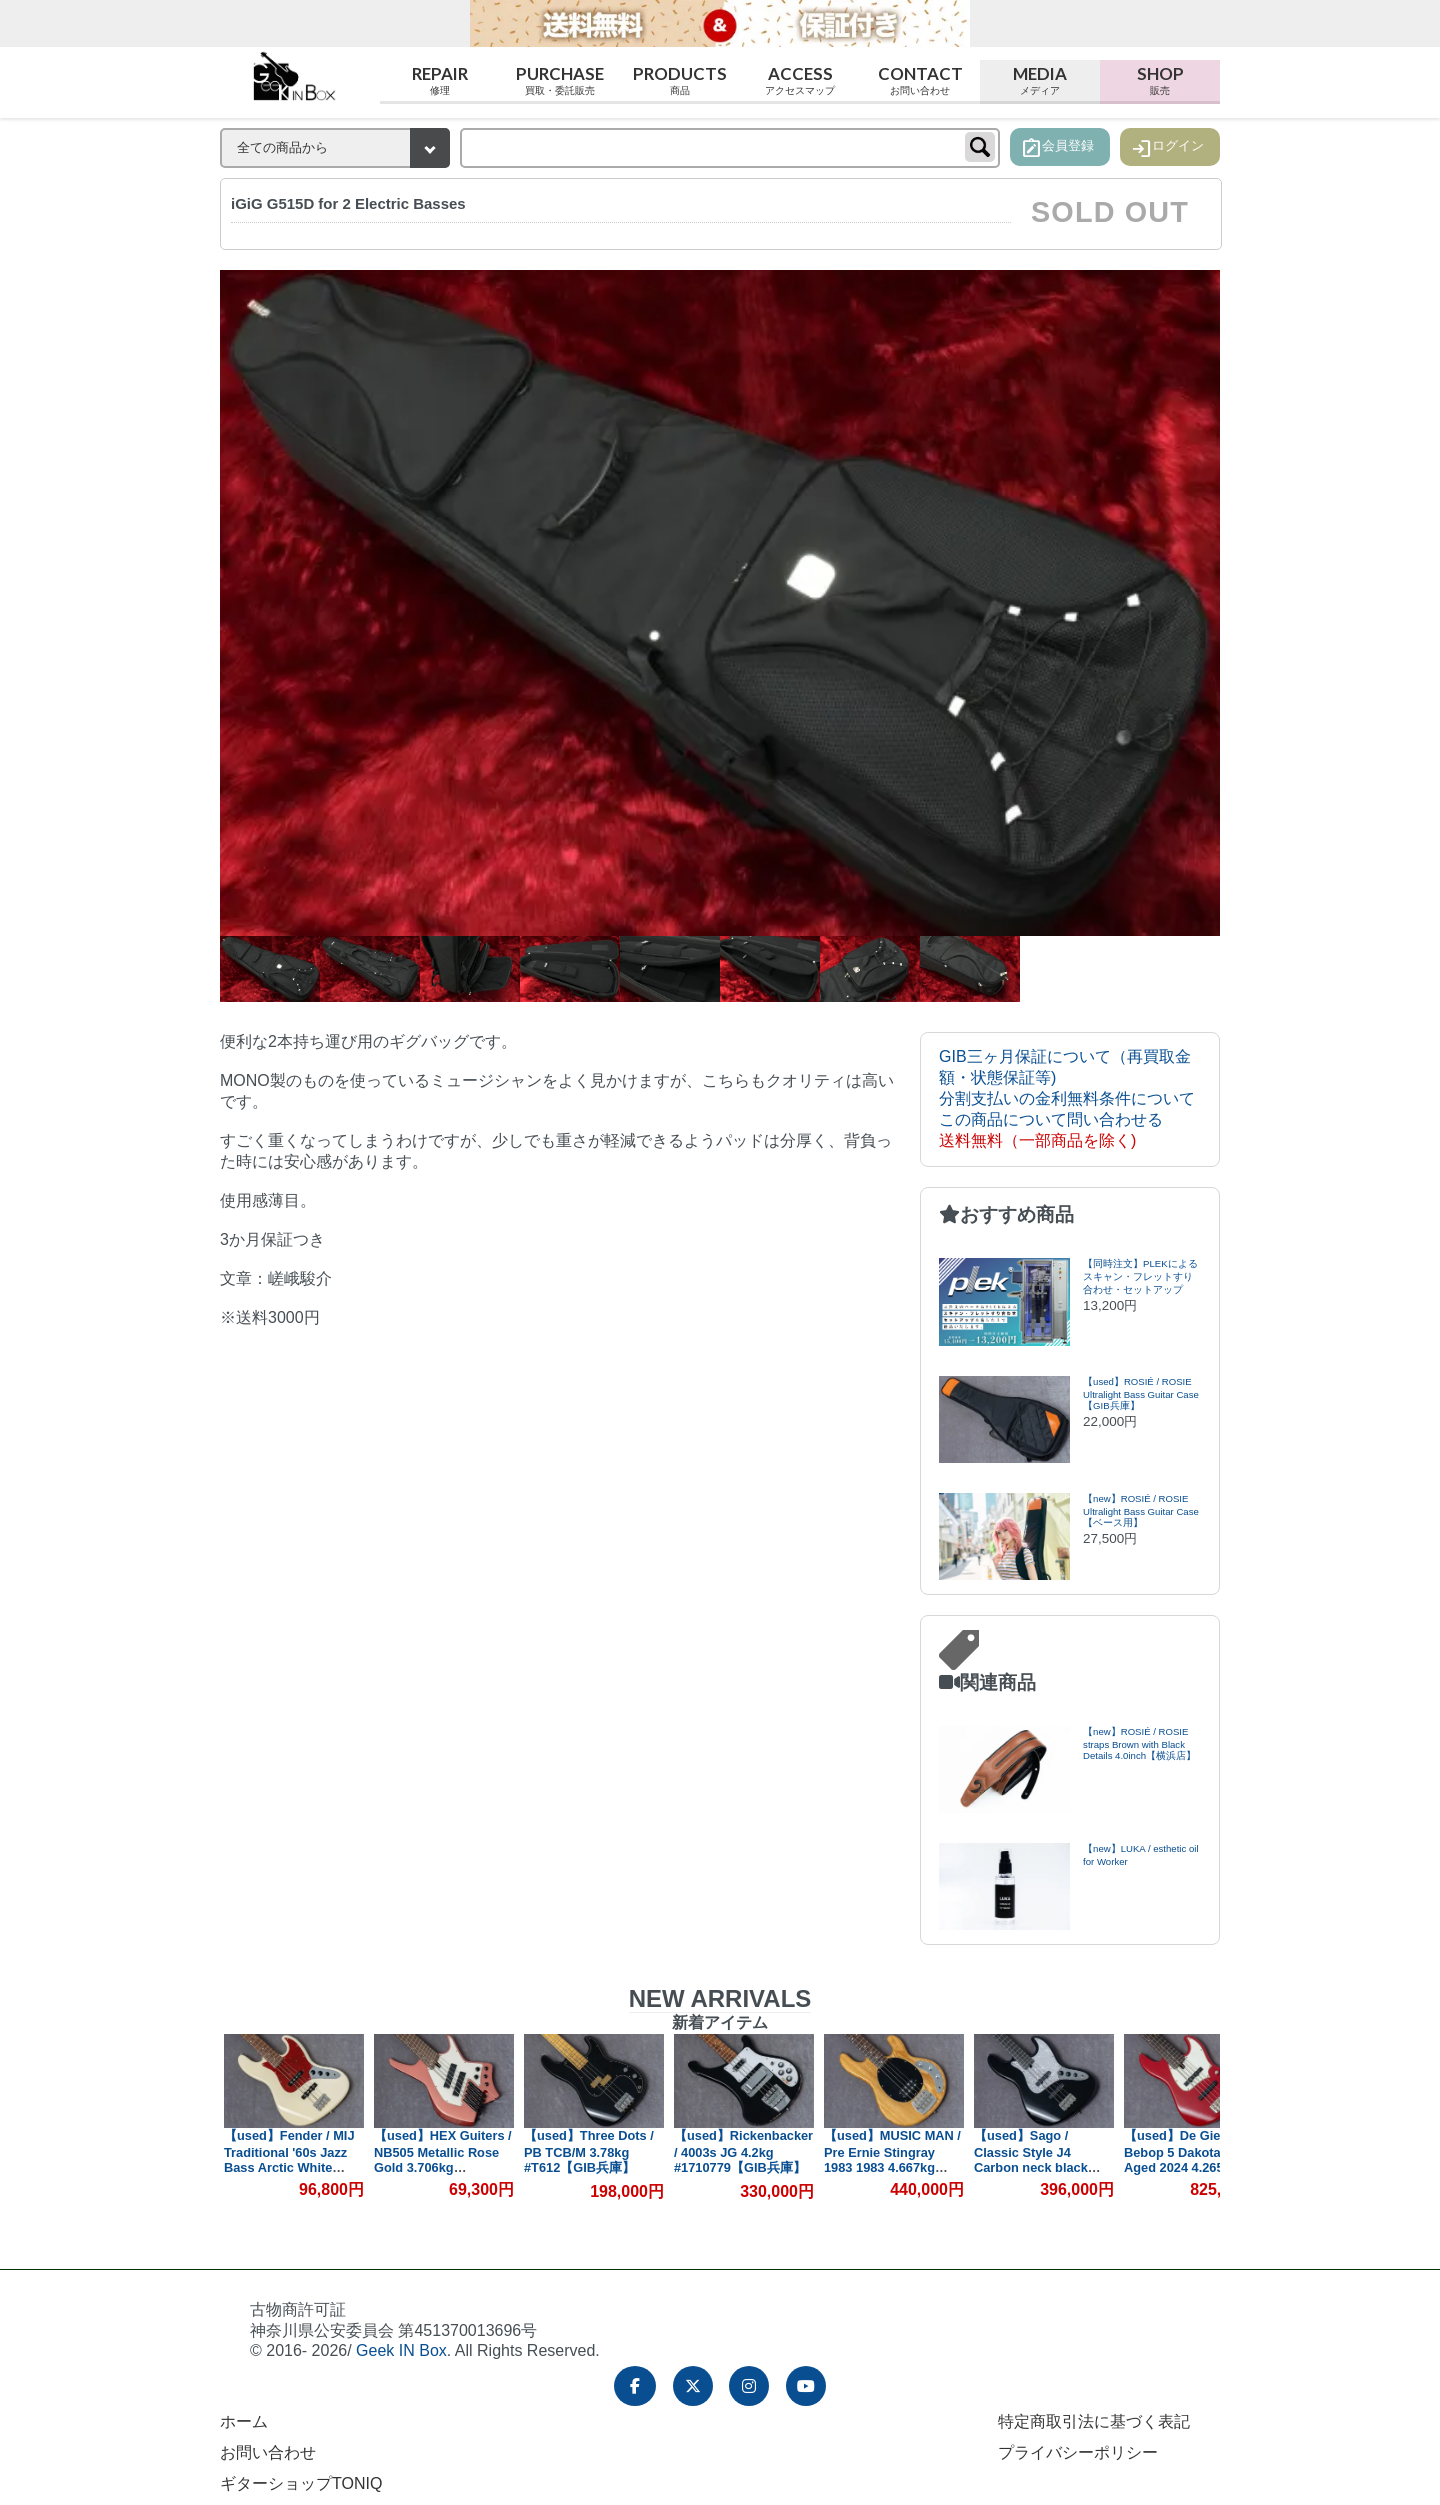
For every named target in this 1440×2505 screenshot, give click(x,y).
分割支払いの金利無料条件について (1067, 1098)
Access (800, 80)
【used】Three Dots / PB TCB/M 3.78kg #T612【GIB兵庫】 (590, 2151)
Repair (440, 80)
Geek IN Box (401, 2350)
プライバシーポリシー (1078, 2452)
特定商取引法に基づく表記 (1094, 2421)
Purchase (560, 80)
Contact (920, 80)
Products (680, 80)
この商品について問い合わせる (1051, 1119)
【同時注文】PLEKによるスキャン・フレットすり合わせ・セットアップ (1140, 1276)
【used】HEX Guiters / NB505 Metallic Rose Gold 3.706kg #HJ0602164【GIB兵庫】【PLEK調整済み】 (444, 2167)
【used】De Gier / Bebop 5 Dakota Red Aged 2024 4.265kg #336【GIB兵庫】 (1187, 2159)
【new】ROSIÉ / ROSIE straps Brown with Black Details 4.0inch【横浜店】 (1139, 1743)
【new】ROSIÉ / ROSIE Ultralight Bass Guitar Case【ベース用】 (1141, 1510)
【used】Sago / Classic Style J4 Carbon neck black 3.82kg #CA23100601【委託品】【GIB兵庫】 (1045, 2166)
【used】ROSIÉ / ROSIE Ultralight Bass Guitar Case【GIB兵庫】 (1141, 1393)
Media (1040, 80)
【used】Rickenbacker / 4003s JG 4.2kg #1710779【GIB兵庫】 (744, 2151)
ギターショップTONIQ (301, 2483)
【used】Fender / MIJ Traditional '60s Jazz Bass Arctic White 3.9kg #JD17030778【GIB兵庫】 (290, 2166)
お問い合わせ (268, 2452)
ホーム (244, 2421)
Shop (1160, 80)
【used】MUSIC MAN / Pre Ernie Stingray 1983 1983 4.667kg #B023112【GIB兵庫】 (893, 2159)
